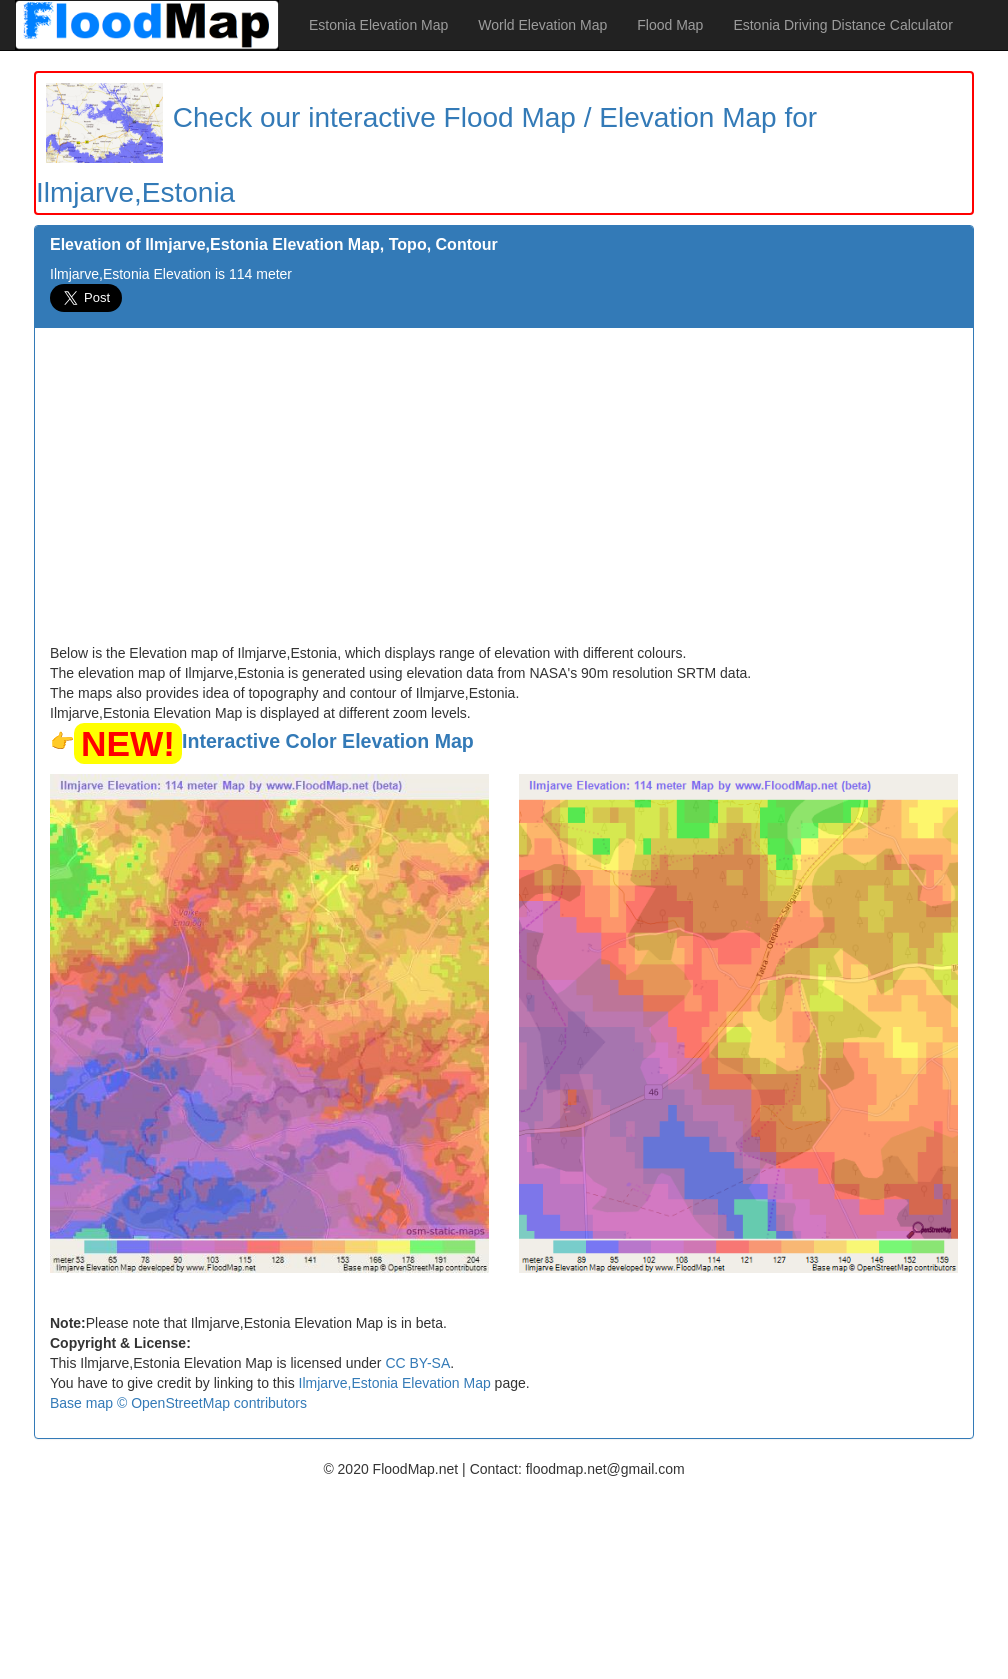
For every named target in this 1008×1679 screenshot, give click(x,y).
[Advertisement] (504, 493)
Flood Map (670, 25)
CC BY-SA (417, 1363)
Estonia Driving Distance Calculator (842, 25)
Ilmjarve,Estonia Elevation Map (395, 1383)
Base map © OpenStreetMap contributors (178, 1403)
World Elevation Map (542, 25)
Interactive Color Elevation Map (328, 741)
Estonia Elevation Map (378, 25)
